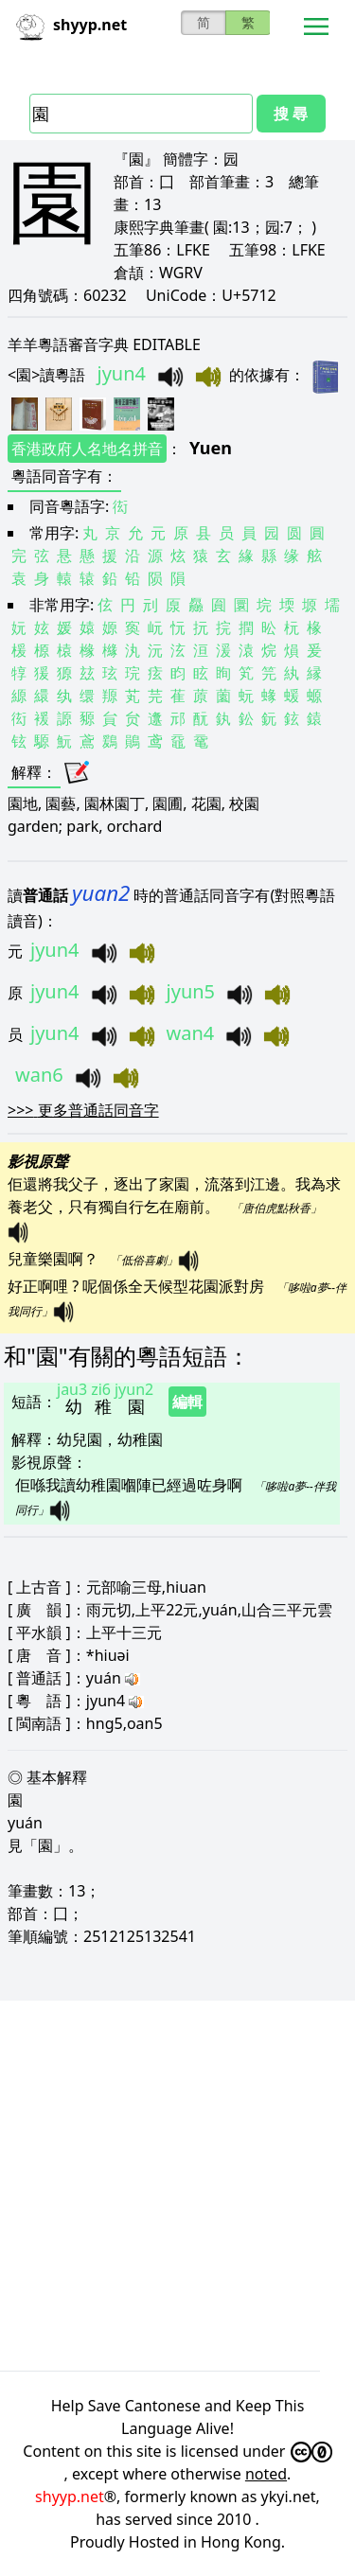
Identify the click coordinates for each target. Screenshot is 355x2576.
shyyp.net (69, 2496)
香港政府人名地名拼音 (87, 448)
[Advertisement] (177, 2185)
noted (266, 2473)
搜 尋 (291, 113)
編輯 (187, 1401)
